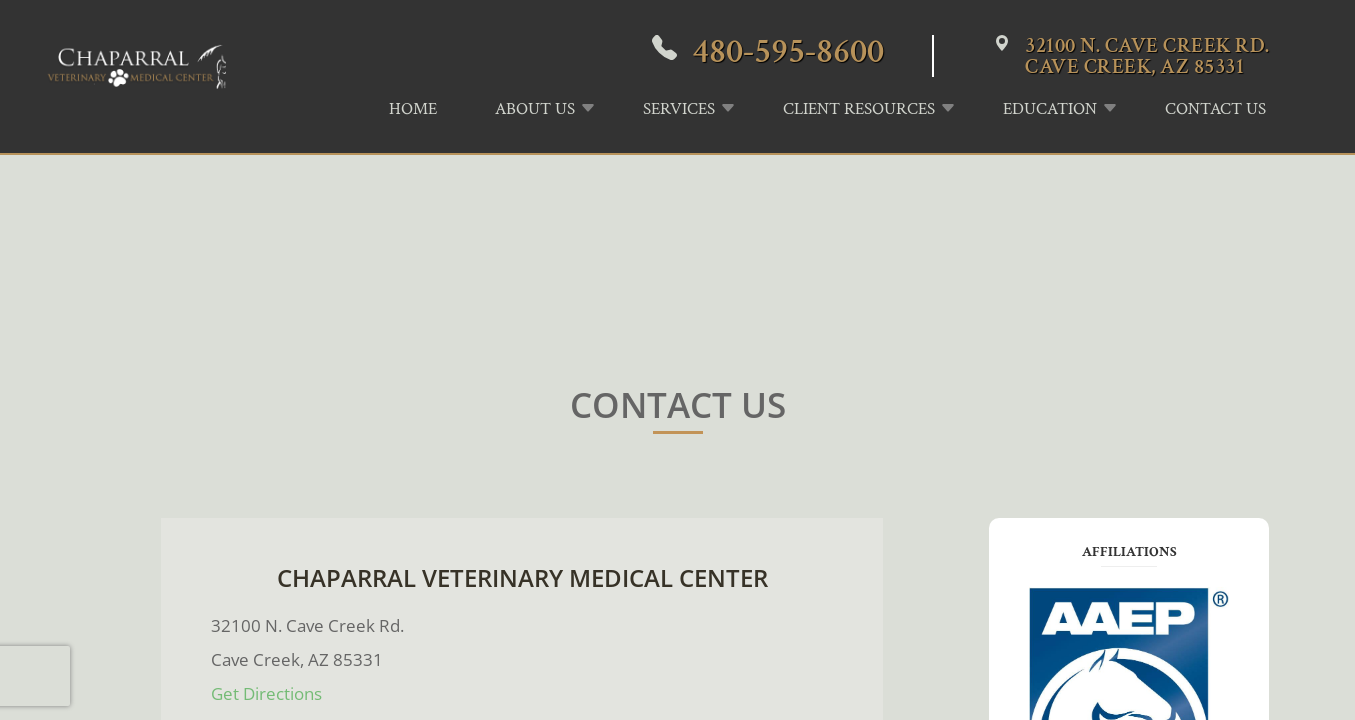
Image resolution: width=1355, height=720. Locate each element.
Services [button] (679, 109)
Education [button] (1050, 109)
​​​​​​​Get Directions (266, 693)
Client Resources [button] (859, 109)
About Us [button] (535, 109)
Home (413, 109)
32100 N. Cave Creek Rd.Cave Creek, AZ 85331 (1147, 56)
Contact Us (1215, 109)
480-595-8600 (788, 51)
